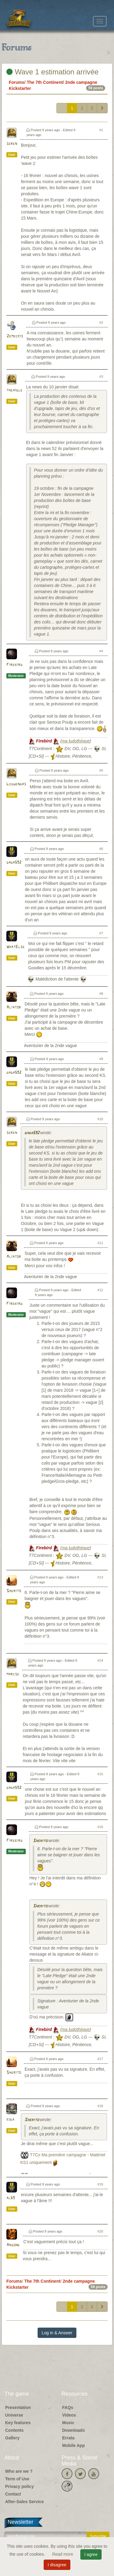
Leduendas (16, 784)
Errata (68, 2437)
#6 (101, 849)
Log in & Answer (57, 2332)
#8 (101, 993)
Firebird (14, 665)
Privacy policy (19, 2486)
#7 (101, 933)
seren (11, 144)
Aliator (13, 1007)
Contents (14, 2430)
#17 (100, 2059)
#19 (100, 2184)
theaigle (14, 390)
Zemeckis (14, 336)
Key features (18, 2422)
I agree (91, 2554)
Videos (69, 2415)
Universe (14, 2415)
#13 (100, 1577)
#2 (101, 322)
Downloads (73, 2430)
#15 (100, 1774)
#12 (100, 1290)
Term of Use (17, 2478)
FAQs (67, 2407)
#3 (101, 376)
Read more (63, 2554)
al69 (10, 2198)
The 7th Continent (45, 82)
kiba (10, 2119)
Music (68, 2422)
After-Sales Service (24, 2501)
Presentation (18, 2407)
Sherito (13, 1591)
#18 (100, 2106)
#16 (100, 1827)
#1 (101, 130)
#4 (101, 651)
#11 (100, 1243)
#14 (100, 1660)
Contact (13, 2494)
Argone (13, 2245)
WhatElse (15, 947)
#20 (100, 2231)
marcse (12, 1674)
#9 (101, 1059)
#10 (100, 1119)
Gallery (12, 2437)
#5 (101, 770)
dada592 (13, 862)
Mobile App (73, 2445)
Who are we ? (18, 2471)
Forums (16, 82)
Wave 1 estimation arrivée (52, 72)
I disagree (57, 2564)
